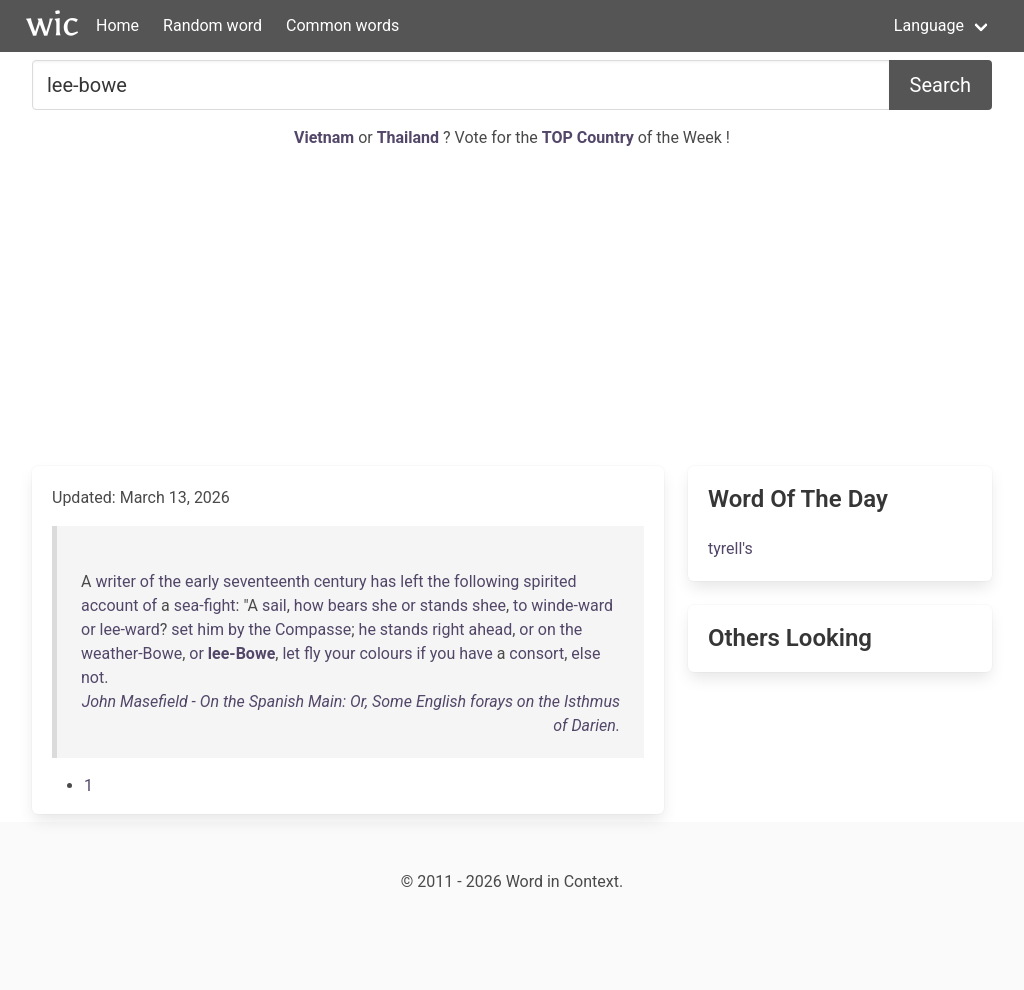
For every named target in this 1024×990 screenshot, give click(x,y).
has (384, 581)
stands (444, 605)
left (411, 581)
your (340, 653)
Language (929, 25)
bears (348, 605)
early (202, 581)
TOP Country (588, 137)
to (520, 605)
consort (536, 653)
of (147, 581)
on (547, 629)
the (170, 581)
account (109, 605)
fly (312, 653)
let (291, 653)
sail (274, 605)
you (442, 653)
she (385, 605)
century (340, 581)
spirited (549, 581)
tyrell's (730, 548)
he (367, 629)
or (408, 605)
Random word (212, 25)
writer (115, 581)
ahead (490, 629)
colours (385, 653)
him (210, 629)
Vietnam (326, 137)
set (182, 629)
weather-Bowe (131, 653)
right (448, 629)
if (420, 653)
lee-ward (130, 629)
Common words (342, 25)
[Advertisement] (512, 308)
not (92, 677)
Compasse (313, 629)
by (236, 629)
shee (489, 605)
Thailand (410, 137)
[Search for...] (461, 85)
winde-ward (572, 605)
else (585, 653)
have (476, 653)
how (309, 605)
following (486, 581)
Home (117, 25)
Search (940, 85)
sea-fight (205, 605)
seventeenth (266, 581)
